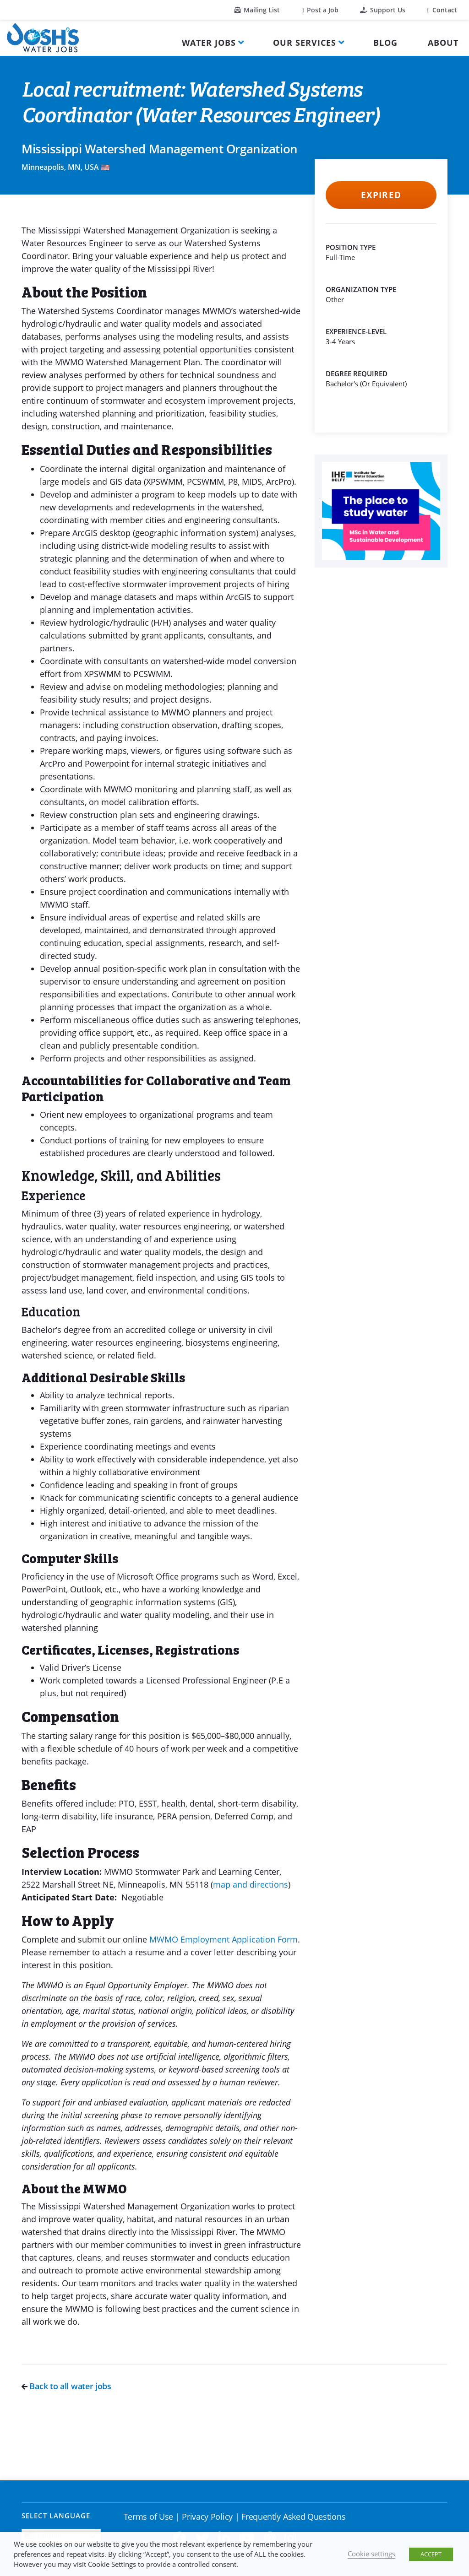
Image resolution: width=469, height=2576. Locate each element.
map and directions (250, 1884)
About (443, 42)
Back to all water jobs (66, 2386)
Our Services (304, 42)
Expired (381, 195)
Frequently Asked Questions (293, 2516)
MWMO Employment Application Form (223, 1939)
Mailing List (257, 9)
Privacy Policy (207, 2516)
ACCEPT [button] (431, 2554)
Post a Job (320, 9)
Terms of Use (148, 2516)
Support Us (382, 9)
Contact (442, 9)
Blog (385, 42)
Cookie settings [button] (371, 2553)
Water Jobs (209, 42)
